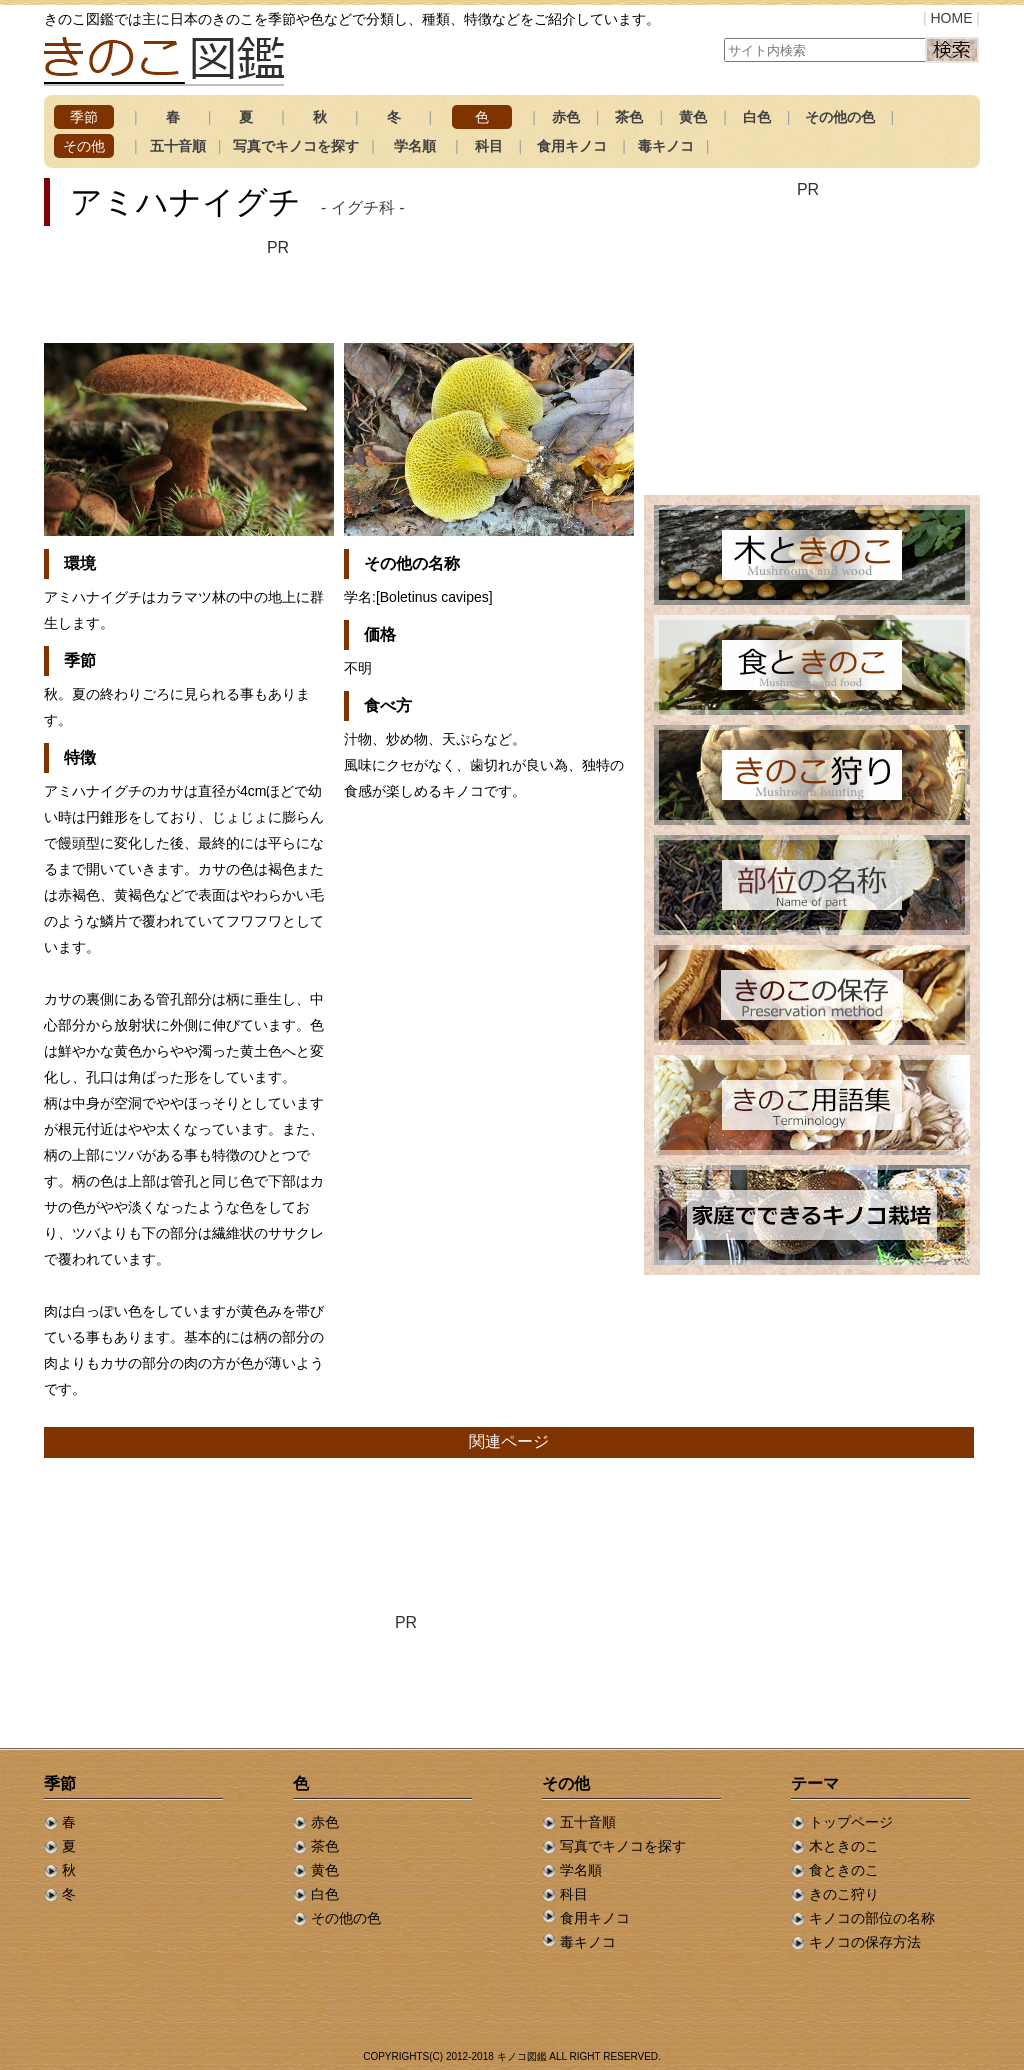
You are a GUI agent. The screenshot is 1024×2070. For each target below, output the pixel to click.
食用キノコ (572, 146)
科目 (489, 146)
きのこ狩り (835, 1894)
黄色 (693, 117)
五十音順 (178, 146)
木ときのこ (835, 1846)
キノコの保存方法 (856, 1942)
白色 (757, 117)
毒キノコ (666, 146)
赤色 (566, 117)
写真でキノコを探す (296, 146)
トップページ (842, 1822)
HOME (951, 18)
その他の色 (840, 117)
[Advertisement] (278, 290)
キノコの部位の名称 (863, 1918)
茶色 (629, 117)
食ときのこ (835, 1870)
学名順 (415, 146)
